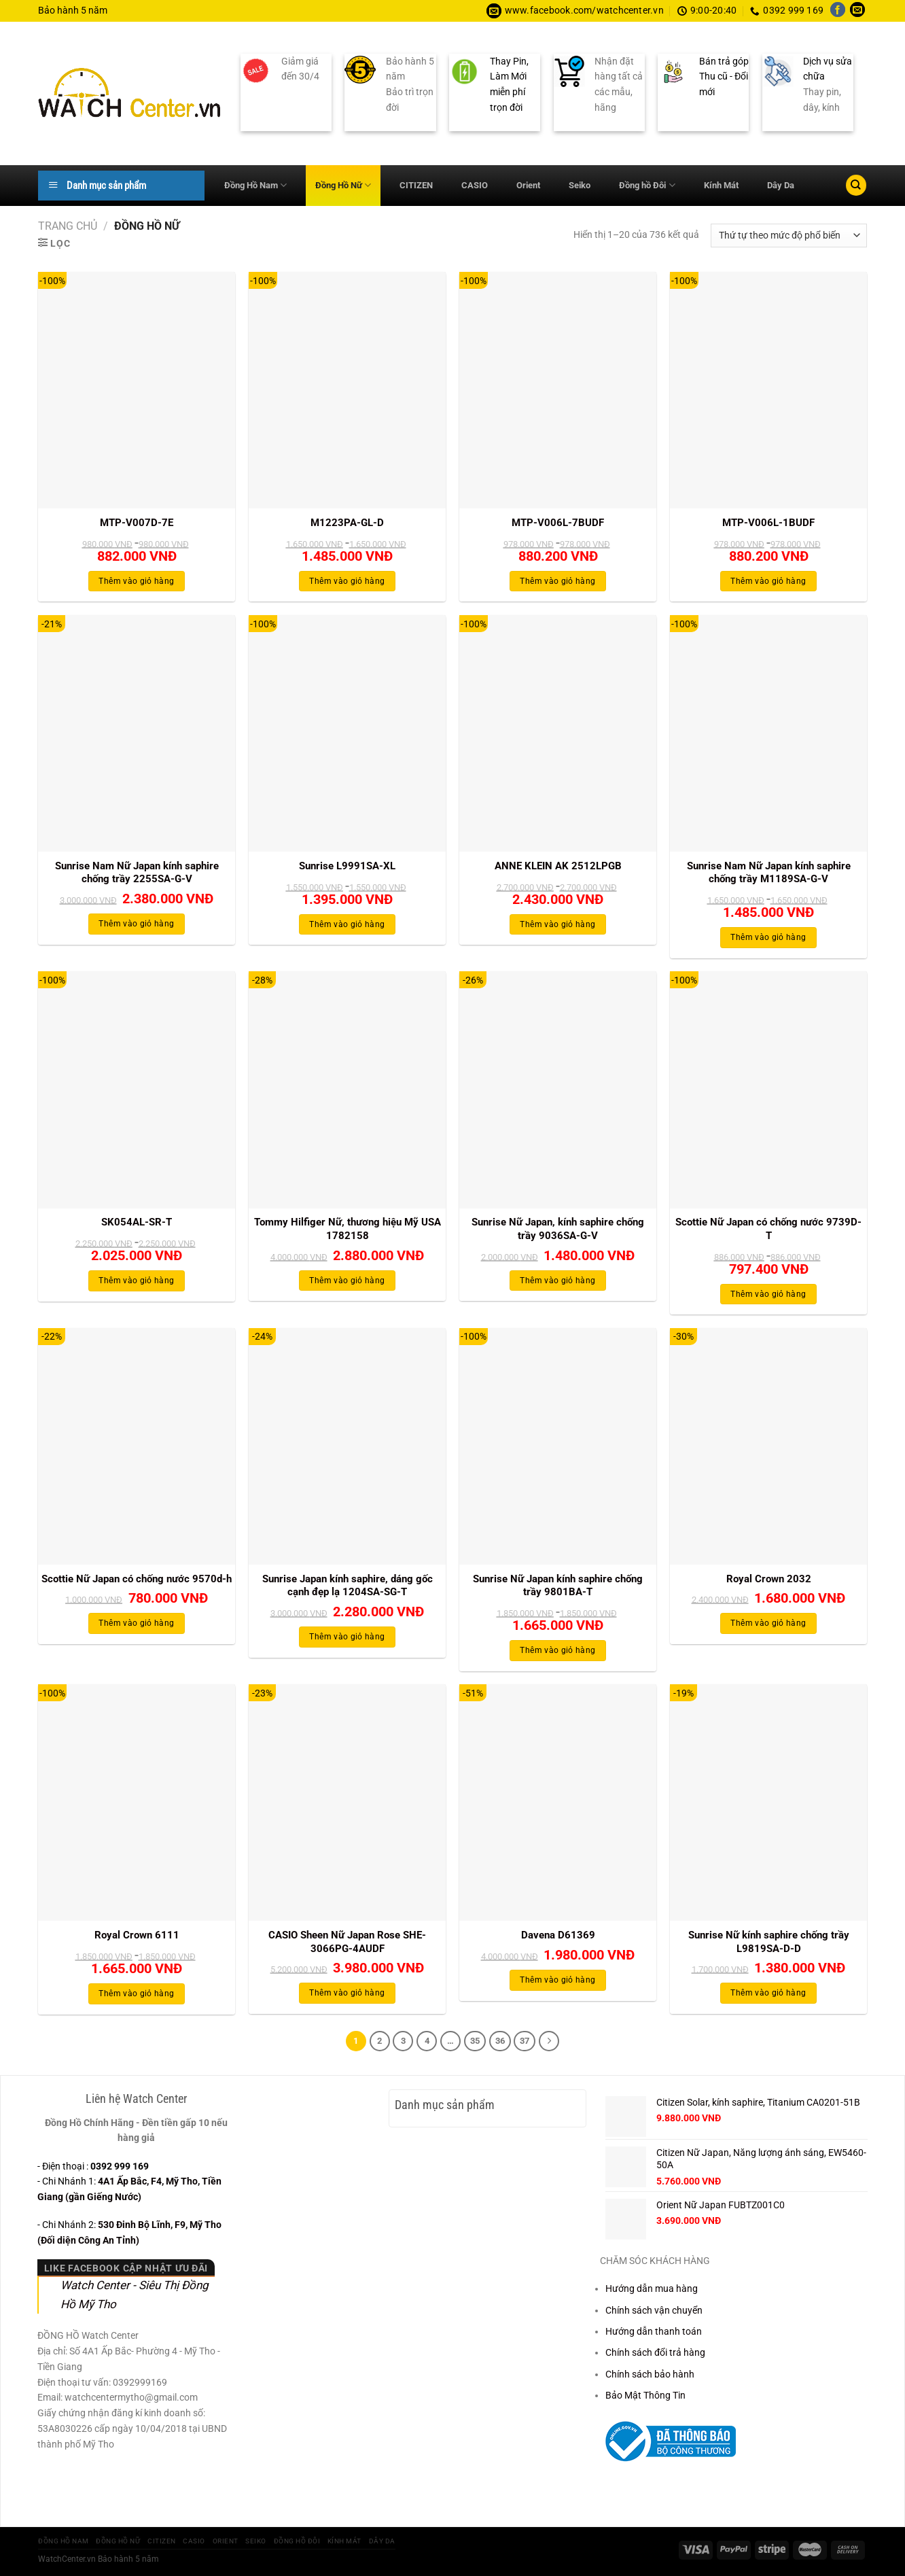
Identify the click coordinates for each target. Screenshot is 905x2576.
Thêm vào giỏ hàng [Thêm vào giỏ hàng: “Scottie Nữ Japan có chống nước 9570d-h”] (136, 1623)
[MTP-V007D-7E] (136, 390)
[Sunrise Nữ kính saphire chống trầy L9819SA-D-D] (768, 1802)
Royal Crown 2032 (768, 1579)
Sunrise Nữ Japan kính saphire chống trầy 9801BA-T (558, 1586)
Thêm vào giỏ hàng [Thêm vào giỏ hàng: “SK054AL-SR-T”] (136, 1280)
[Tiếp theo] (549, 2041)
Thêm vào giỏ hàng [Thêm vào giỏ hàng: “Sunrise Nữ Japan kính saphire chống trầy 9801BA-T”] (557, 1650)
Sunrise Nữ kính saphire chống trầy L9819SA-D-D (768, 1942)
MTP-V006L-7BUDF (558, 523)
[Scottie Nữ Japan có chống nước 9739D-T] (768, 1089)
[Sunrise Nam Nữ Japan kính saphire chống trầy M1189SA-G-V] (768, 733)
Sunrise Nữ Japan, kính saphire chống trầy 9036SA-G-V (558, 1229)
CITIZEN (416, 185)
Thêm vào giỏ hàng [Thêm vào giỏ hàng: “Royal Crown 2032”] (768, 1623)
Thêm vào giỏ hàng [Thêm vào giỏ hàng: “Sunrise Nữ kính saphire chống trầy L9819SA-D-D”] (768, 1993)
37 (524, 2041)
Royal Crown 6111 (136, 1935)
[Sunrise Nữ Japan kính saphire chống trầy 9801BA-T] (557, 1446)
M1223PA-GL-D (347, 523)
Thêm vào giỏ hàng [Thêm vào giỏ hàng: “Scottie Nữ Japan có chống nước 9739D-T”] (768, 1294)
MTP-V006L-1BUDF (768, 523)
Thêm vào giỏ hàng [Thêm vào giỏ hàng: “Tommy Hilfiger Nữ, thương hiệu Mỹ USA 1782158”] (347, 1280)
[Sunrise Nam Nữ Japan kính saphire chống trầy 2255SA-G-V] (136, 733)
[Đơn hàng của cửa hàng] (789, 235)
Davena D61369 (558, 1935)
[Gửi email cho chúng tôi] (857, 11)
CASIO (474, 185)
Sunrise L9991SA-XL (347, 866)
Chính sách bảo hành (649, 2374)
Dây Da (780, 185)
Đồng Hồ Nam (255, 185)
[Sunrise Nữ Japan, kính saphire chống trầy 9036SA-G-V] (557, 1089)
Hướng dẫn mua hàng (651, 2288)
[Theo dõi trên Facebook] (837, 11)
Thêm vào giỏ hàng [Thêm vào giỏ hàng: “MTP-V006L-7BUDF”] (557, 581)
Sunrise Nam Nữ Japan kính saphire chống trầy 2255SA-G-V (137, 873)
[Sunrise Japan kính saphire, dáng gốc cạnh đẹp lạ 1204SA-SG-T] (347, 1446)
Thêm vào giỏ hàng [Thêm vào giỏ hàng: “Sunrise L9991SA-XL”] (347, 924)
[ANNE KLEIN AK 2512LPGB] (557, 733)
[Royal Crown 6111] (136, 1802)
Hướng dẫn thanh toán (653, 2331)
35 (475, 2041)
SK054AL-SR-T (136, 1222)
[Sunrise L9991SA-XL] (347, 733)
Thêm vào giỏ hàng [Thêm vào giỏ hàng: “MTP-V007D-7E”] (136, 581)
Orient (528, 185)
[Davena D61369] (557, 1802)
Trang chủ (67, 226)
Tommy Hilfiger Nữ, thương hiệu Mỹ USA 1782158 (347, 1229)
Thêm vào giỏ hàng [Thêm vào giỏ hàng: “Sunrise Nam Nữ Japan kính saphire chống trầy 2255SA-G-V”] (136, 923)
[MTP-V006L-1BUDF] (768, 390)
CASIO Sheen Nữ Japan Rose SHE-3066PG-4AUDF (347, 1942)
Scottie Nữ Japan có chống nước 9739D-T (768, 1229)
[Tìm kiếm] (856, 185)
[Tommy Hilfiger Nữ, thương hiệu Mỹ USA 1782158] (347, 1089)
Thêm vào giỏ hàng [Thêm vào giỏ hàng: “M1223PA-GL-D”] (347, 581)
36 (500, 2041)
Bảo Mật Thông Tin (645, 2395)
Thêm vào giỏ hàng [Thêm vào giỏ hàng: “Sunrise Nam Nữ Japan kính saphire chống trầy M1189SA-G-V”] (768, 937)
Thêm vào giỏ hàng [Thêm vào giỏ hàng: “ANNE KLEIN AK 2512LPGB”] (557, 924)
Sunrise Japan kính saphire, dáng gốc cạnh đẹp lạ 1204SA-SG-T (347, 1586)
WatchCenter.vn (67, 2559)
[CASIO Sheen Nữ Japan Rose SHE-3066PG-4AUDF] (347, 1802)
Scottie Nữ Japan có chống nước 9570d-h (136, 1579)
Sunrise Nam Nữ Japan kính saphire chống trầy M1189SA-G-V (769, 873)
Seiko (579, 185)
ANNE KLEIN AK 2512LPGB (558, 866)
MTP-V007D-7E (136, 523)
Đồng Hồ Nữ (343, 185)
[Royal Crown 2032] (768, 1446)
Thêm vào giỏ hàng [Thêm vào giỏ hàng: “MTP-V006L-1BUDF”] (768, 581)
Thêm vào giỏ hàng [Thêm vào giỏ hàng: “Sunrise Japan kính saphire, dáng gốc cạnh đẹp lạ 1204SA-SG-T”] (347, 1636)
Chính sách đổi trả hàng (655, 2352)
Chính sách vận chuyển (654, 2310)
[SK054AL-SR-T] (136, 1089)
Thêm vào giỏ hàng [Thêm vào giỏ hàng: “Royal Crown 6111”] (136, 1993)
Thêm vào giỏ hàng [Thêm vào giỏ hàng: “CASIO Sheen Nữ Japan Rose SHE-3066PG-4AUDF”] (347, 1993)
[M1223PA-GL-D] (347, 390)
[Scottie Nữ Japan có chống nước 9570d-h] (136, 1446)
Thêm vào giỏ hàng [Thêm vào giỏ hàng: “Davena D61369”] (557, 1980)
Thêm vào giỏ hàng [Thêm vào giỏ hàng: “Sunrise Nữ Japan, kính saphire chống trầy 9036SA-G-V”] (557, 1280)
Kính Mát (721, 185)
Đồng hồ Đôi (647, 185)
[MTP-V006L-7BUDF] (557, 390)
